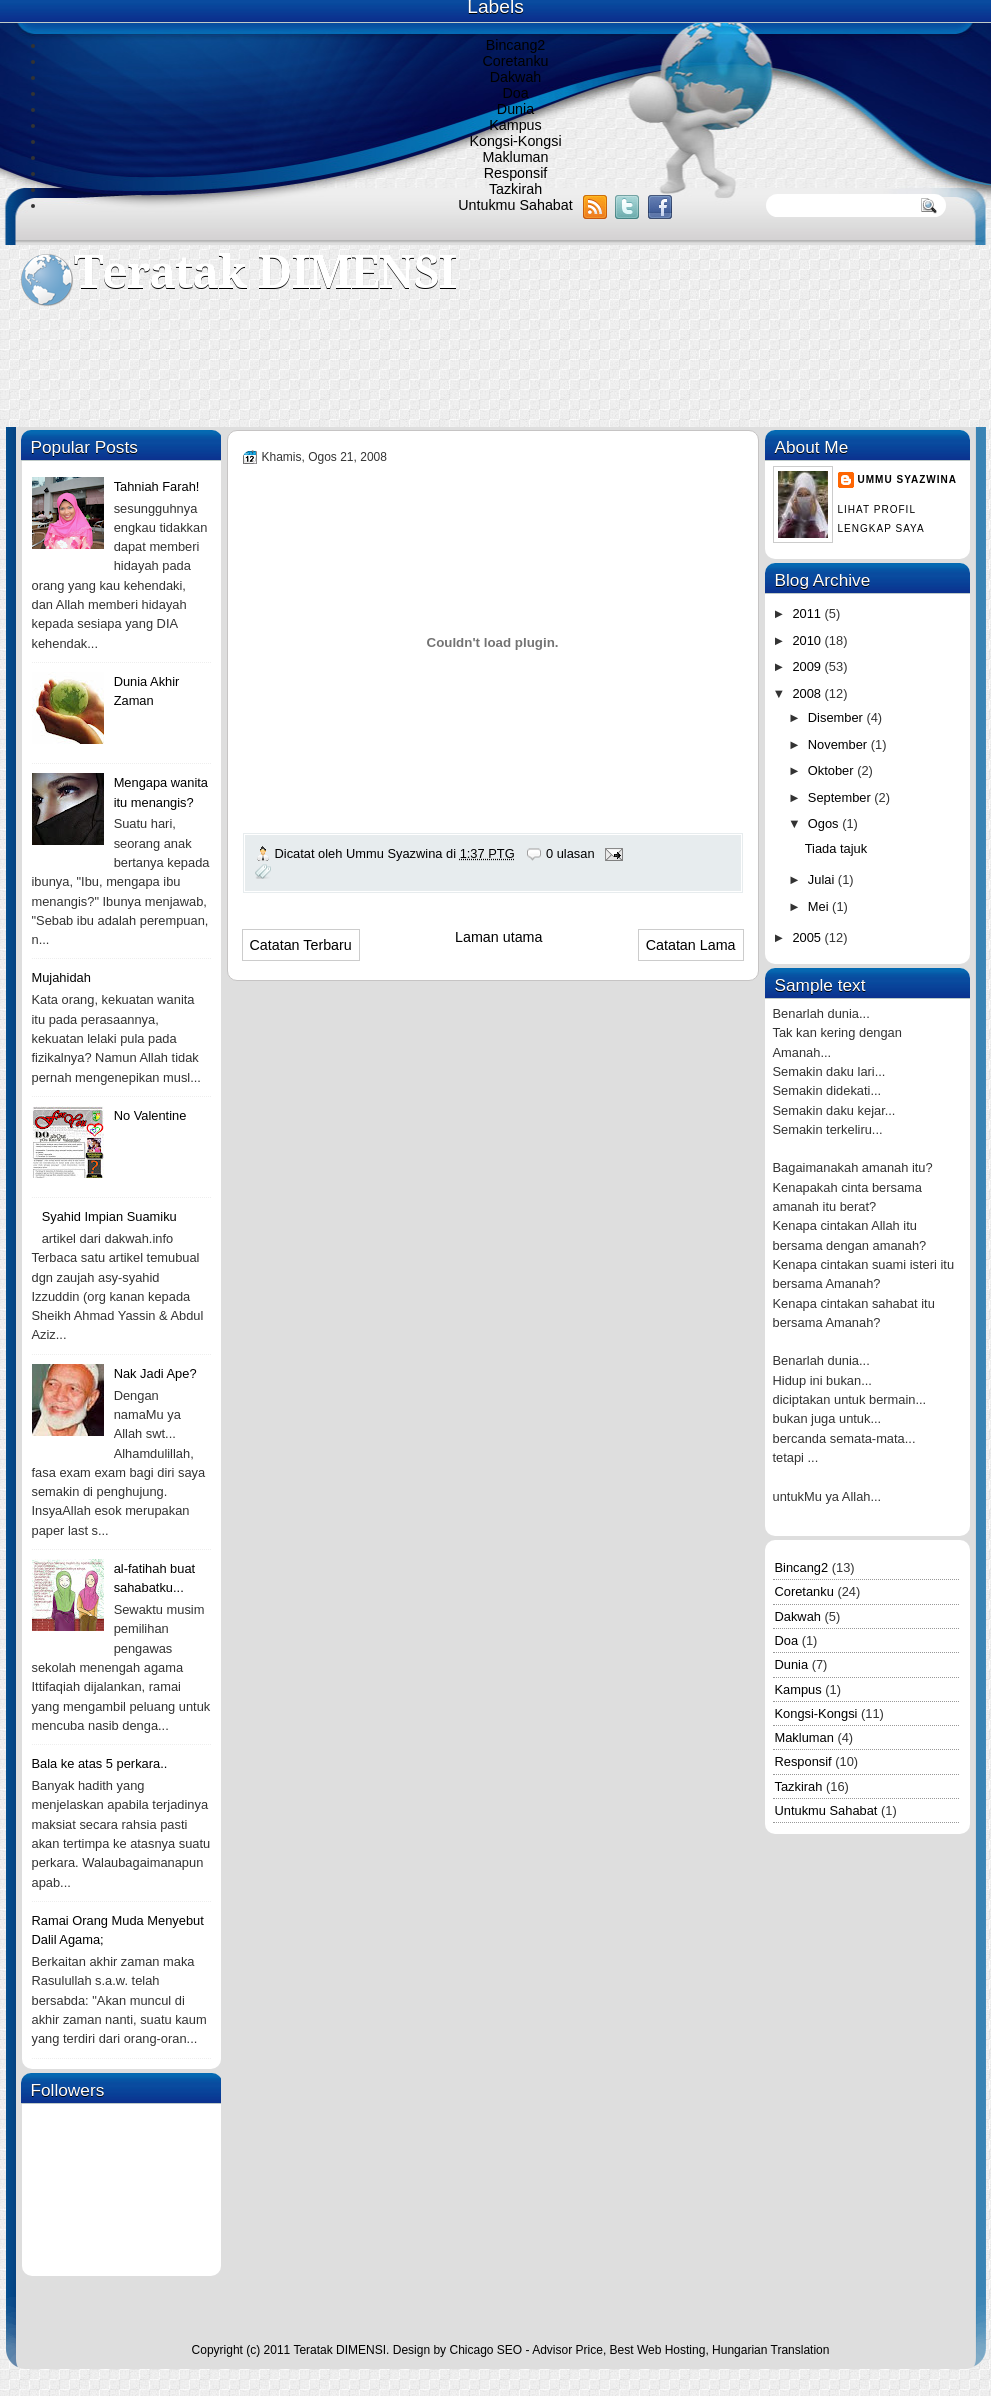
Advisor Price (567, 2350)
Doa (515, 93)
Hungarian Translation (770, 2350)
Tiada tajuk (836, 848)
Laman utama (498, 937)
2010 (808, 640)
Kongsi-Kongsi (515, 141)
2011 (808, 613)
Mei (820, 906)
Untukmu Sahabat (515, 205)
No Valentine (150, 1115)
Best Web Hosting (658, 2350)
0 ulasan (570, 853)
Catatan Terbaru (301, 945)
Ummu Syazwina (907, 479)
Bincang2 (516, 45)
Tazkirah (515, 189)
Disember (837, 717)
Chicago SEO (485, 2350)
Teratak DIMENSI (265, 272)
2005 (808, 937)
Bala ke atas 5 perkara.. (100, 1763)
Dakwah (516, 77)
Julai (823, 879)
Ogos (825, 823)
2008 (808, 693)
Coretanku (516, 61)
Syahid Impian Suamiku (109, 1216)
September (841, 797)
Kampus (515, 125)
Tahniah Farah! (157, 486)
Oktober (832, 770)
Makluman (516, 157)
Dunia (515, 109)
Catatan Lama (691, 945)
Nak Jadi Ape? (155, 1373)
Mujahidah (61, 977)
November (839, 744)
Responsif (516, 173)
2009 (808, 666)
